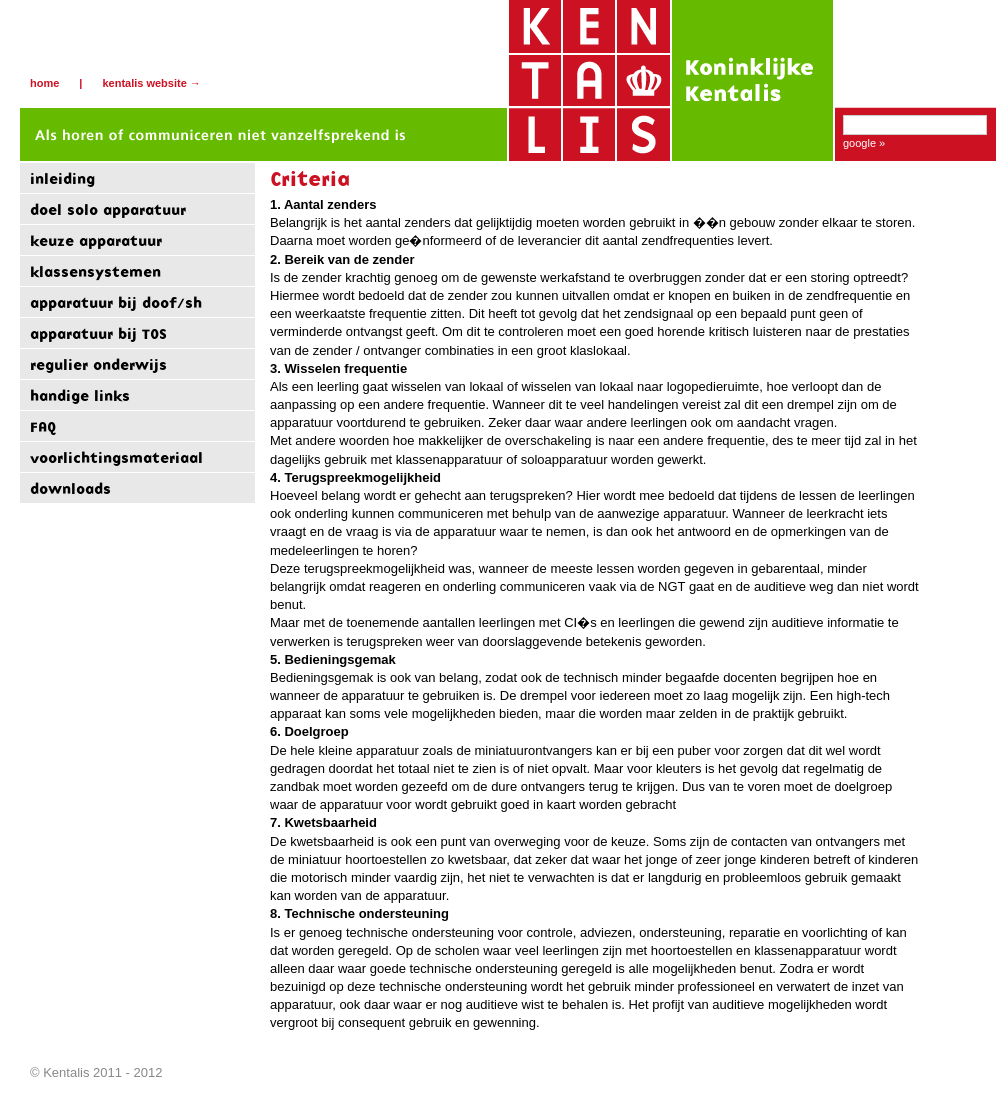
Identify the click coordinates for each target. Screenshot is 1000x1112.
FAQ (43, 426)
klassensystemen (95, 271)
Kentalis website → (151, 83)
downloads (70, 488)
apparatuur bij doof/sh (116, 302)
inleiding (62, 178)
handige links (80, 395)
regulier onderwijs (98, 364)
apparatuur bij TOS (98, 333)
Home (44, 83)
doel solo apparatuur (108, 209)
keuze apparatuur (96, 240)
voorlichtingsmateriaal (116, 457)
